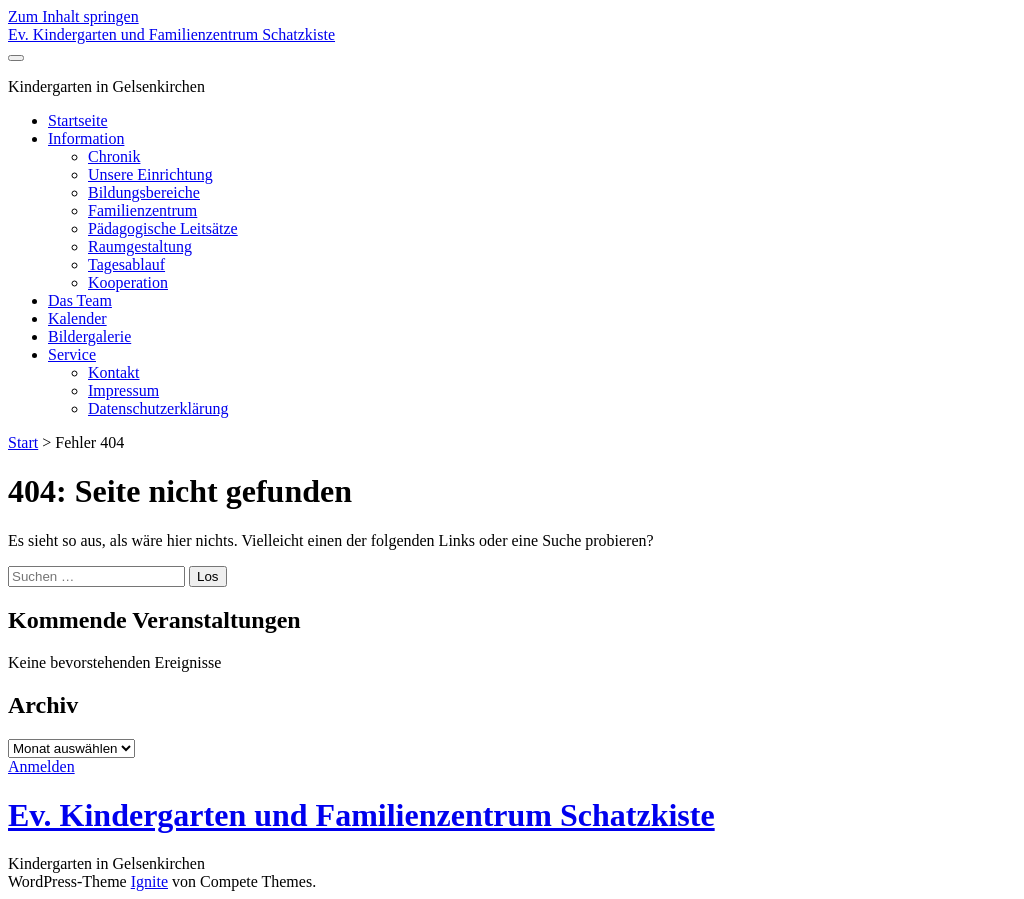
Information (86, 138)
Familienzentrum (142, 210)
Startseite (78, 120)
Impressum (123, 390)
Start (23, 442)
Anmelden (41, 766)
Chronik (114, 156)
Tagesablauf (126, 264)
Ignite (149, 881)
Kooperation (128, 282)
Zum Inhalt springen (73, 16)
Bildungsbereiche (144, 192)
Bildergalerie (89, 336)
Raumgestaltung (140, 246)
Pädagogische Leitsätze (163, 228)
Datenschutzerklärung (158, 408)
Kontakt (114, 372)
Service (72, 354)
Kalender (77, 318)
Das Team (80, 300)
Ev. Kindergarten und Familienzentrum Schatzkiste (171, 34)
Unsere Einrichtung (150, 174)
